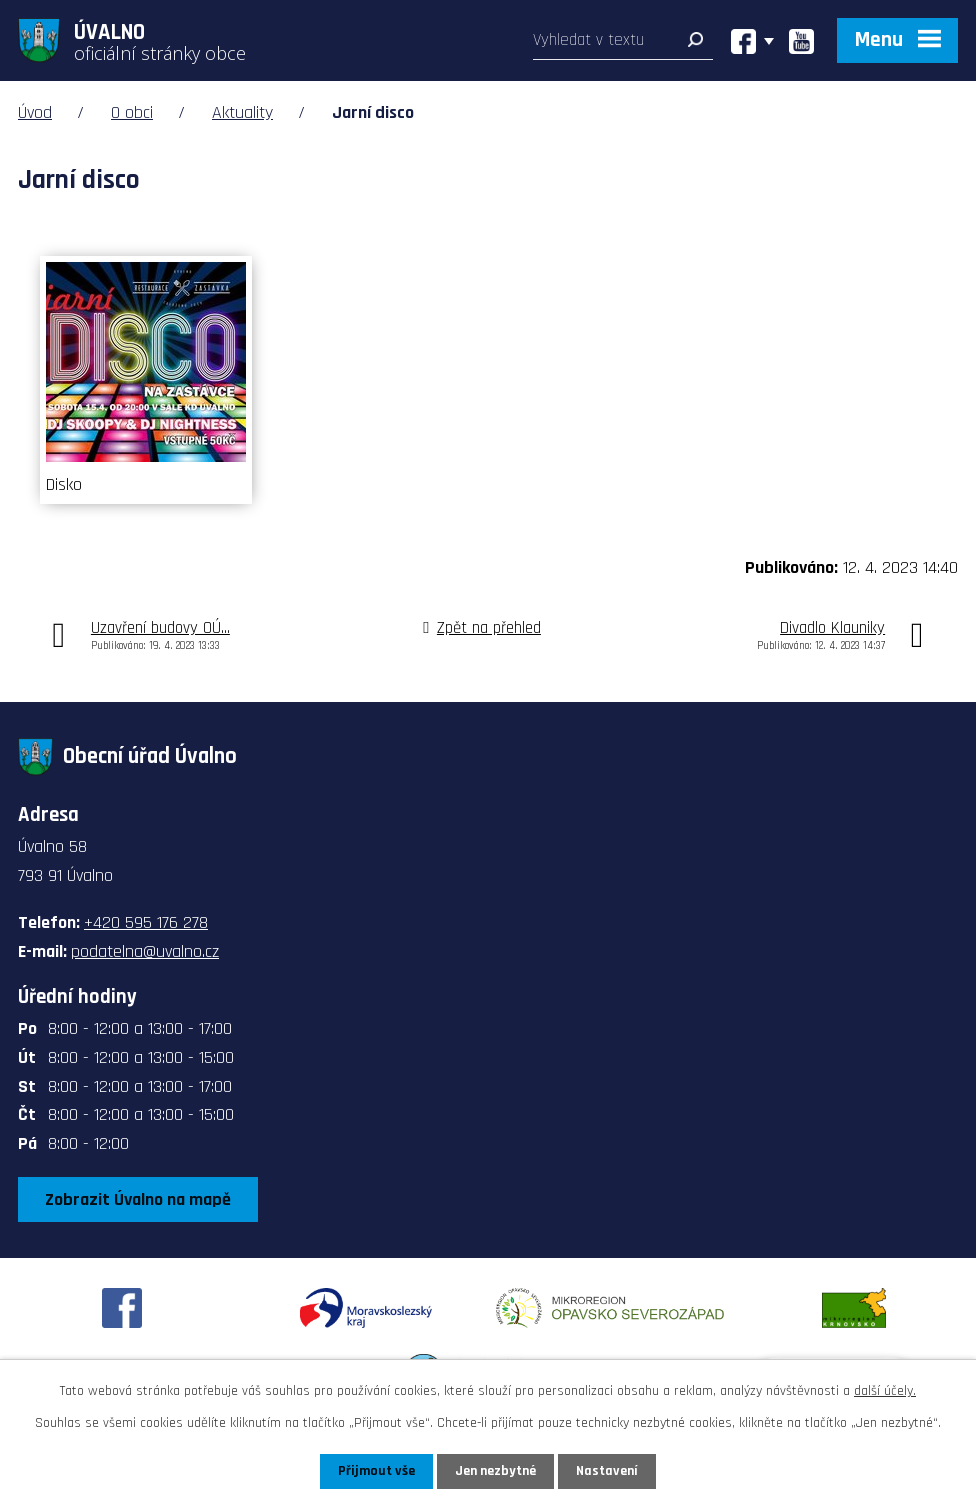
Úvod (35, 112)
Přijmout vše (376, 1471)
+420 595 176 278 (146, 922)
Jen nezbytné (495, 1471)
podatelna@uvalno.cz (145, 951)
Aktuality (242, 112)
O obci (132, 112)
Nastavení (607, 1471)
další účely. (885, 1391)
